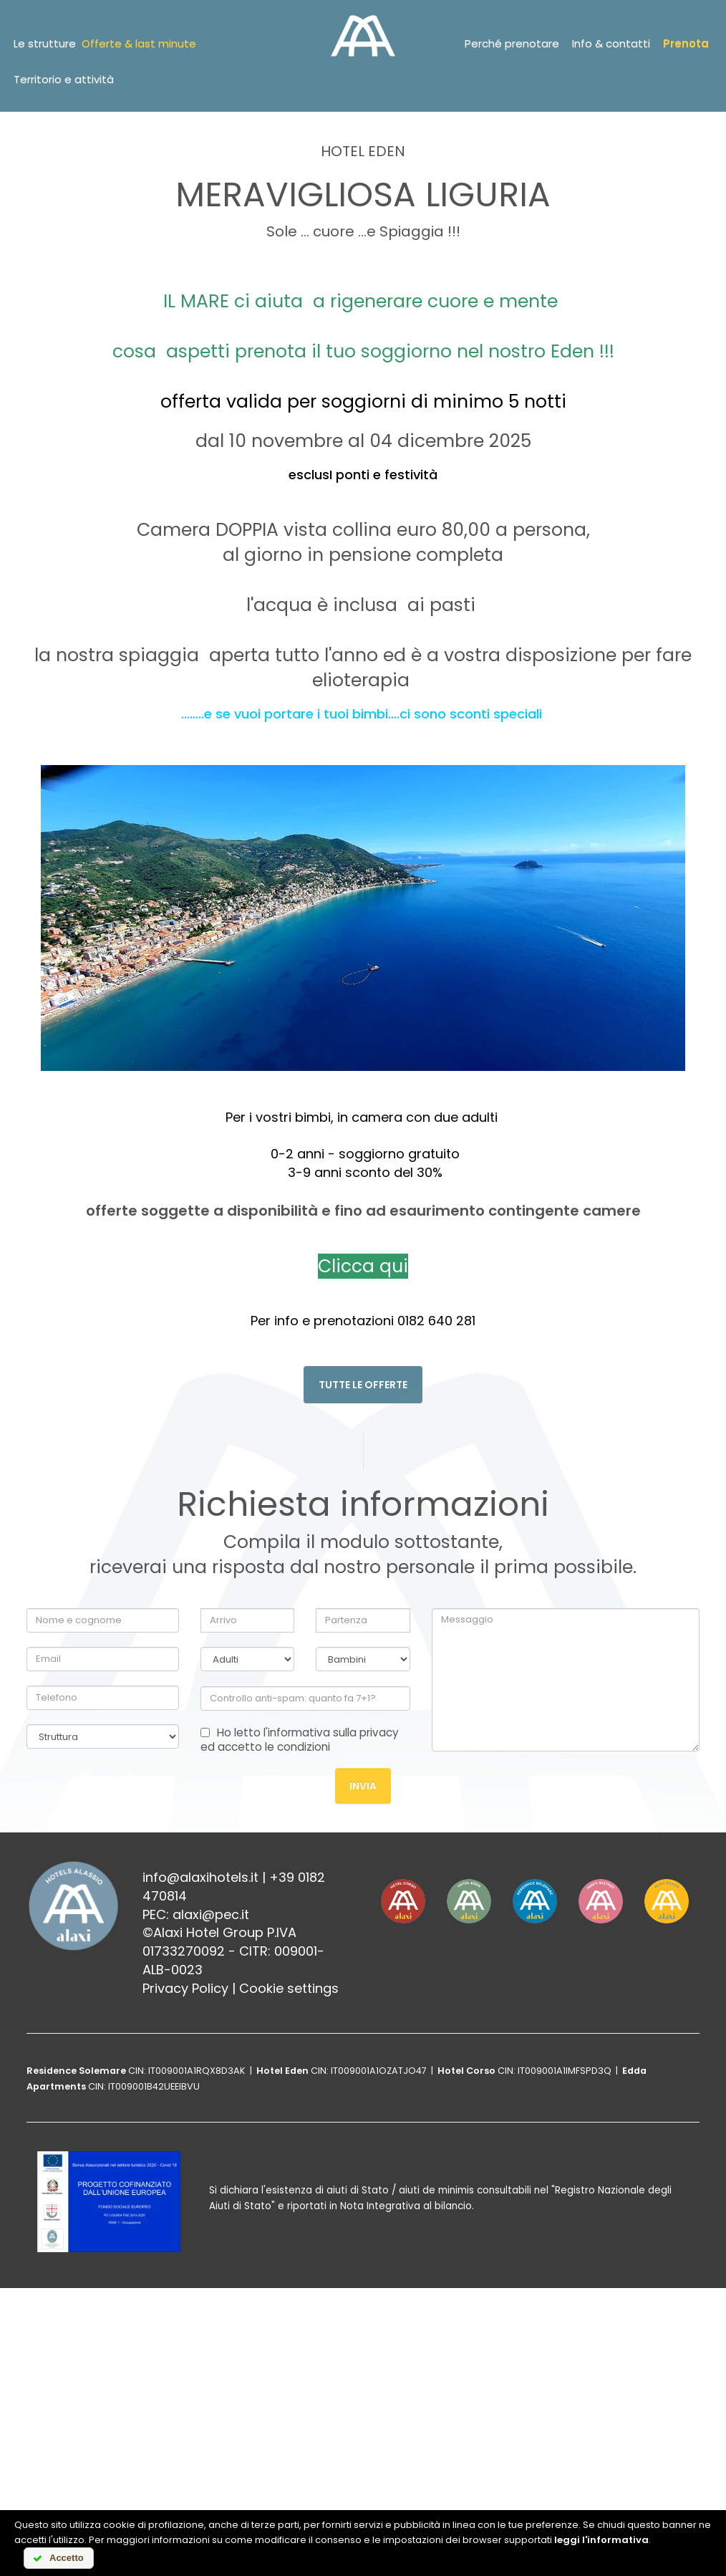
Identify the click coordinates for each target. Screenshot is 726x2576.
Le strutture (45, 43)
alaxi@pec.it (211, 1914)
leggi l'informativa (601, 2540)
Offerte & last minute (139, 43)
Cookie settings (289, 1988)
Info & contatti (611, 43)
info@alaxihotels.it (200, 1877)
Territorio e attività (64, 79)
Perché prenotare (512, 43)
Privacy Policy (185, 1988)
